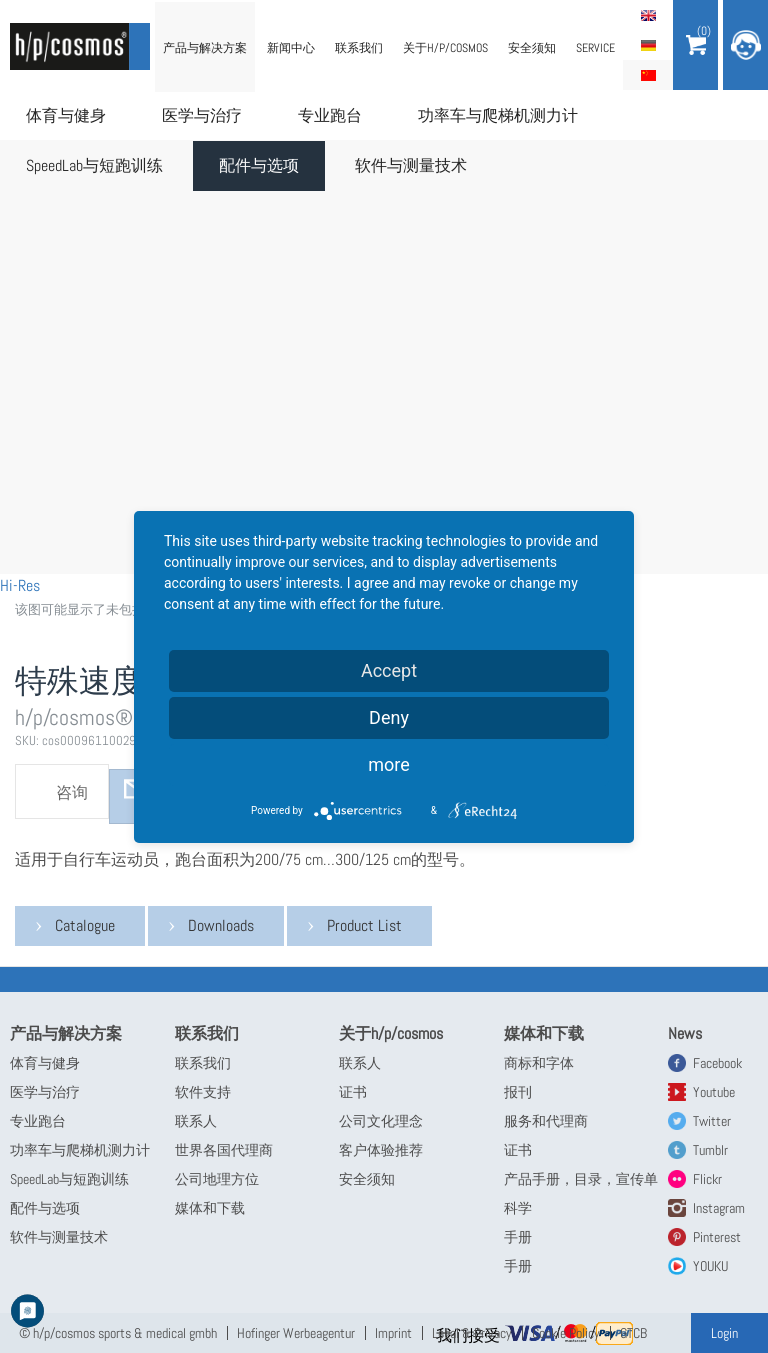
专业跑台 (330, 115)
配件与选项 (259, 165)
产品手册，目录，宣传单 (581, 1179)
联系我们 (359, 48)
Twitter (712, 1121)
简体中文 (648, 75)
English (648, 15)
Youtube (714, 1092)
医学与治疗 (202, 115)
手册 (518, 1237)
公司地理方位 (217, 1179)
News (685, 1033)
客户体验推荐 (381, 1150)
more (389, 764)
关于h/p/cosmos (445, 48)
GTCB (633, 1333)
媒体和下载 (210, 1208)
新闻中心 (291, 48)
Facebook (717, 1063)
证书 (353, 1092)
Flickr (707, 1179)
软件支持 (203, 1092)
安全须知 (532, 48)
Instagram (719, 1208)
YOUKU (710, 1266)
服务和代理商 (546, 1121)
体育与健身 (66, 115)
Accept (389, 670)
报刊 (518, 1092)
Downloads (221, 925)
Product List (364, 925)
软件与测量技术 (411, 165)
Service (595, 48)
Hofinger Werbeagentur (296, 1333)
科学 (518, 1208)
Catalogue (85, 925)
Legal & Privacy (472, 1333)
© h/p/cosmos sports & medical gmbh (118, 1333)
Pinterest (717, 1237)
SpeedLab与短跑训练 (94, 165)
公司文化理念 (381, 1121)
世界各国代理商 (224, 1150)
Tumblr (710, 1150)
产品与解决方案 (205, 48)
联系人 (196, 1121)
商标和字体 (539, 1063)
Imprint (393, 1333)
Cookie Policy (566, 1333)
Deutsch (648, 45)
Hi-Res (20, 585)
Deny (389, 717)
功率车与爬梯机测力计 (498, 115)
